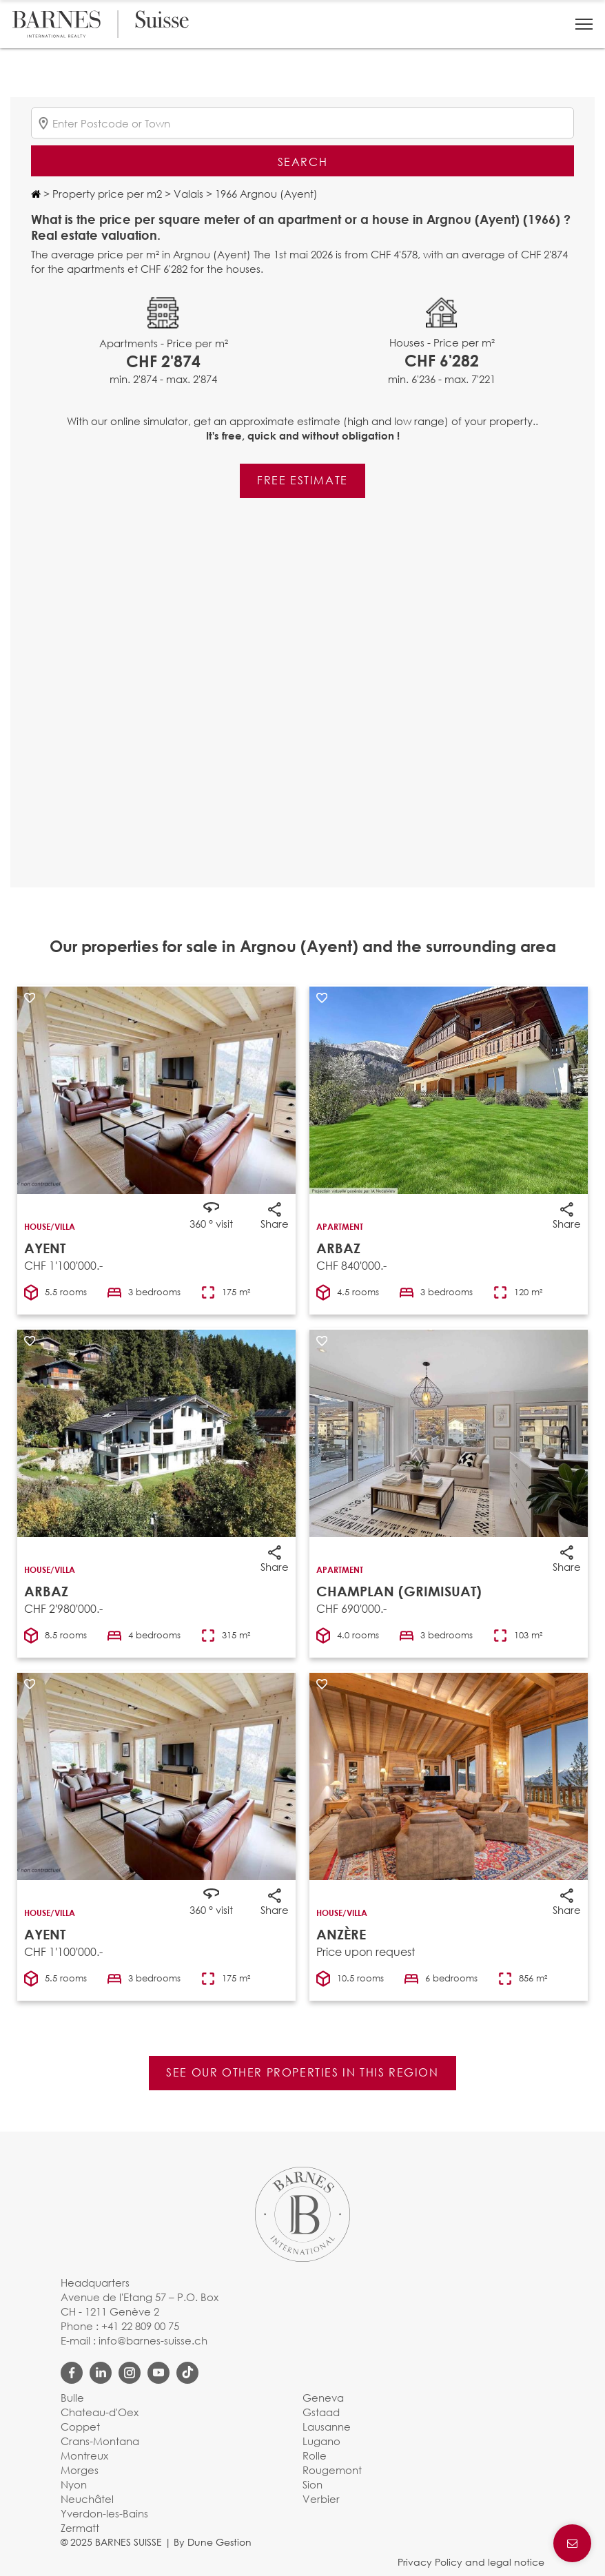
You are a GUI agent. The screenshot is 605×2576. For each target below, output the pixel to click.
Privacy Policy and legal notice (471, 2561)
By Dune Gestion (213, 2541)
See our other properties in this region (302, 2072)
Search (303, 161)
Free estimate (302, 480)
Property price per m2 (106, 193)
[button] (584, 24)
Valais (187, 193)
